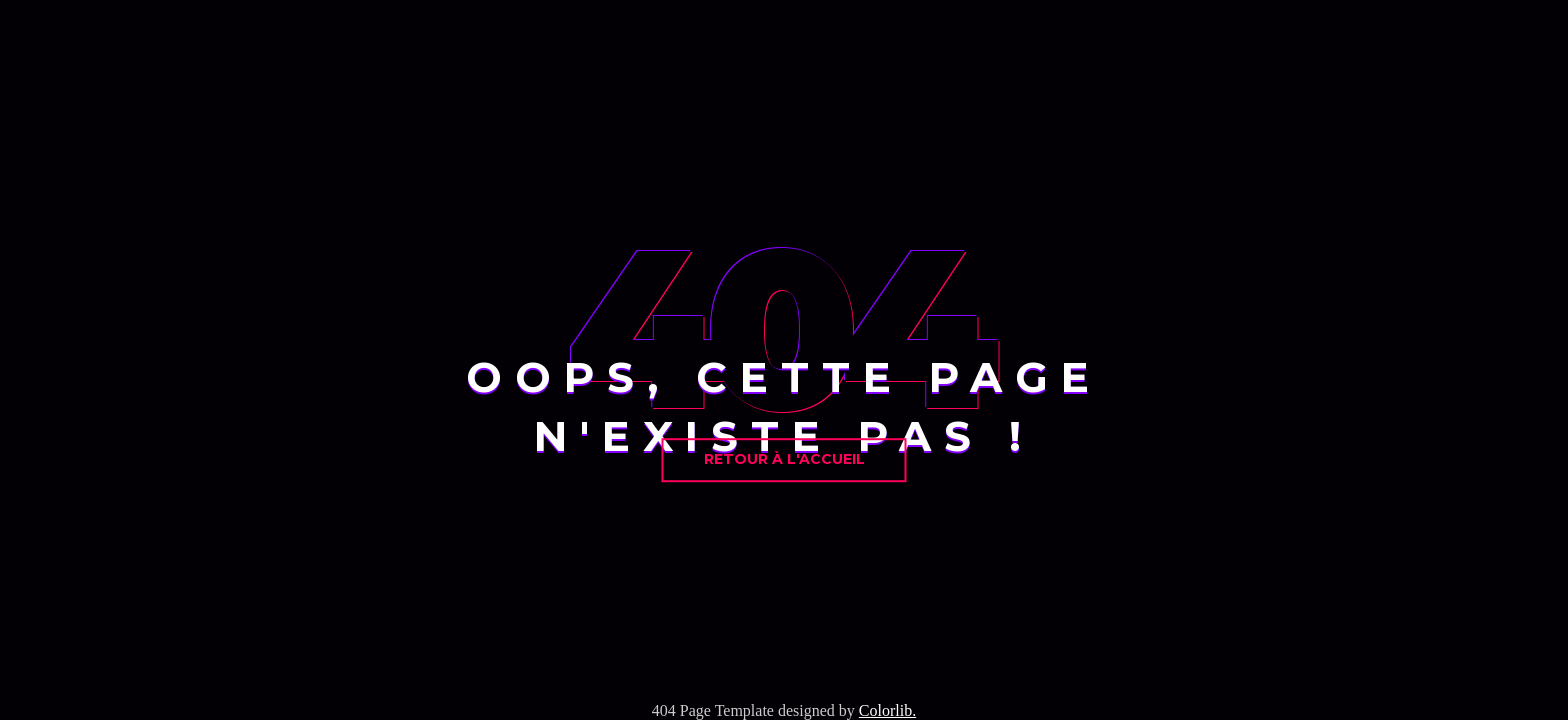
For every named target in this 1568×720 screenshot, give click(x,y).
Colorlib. (887, 710)
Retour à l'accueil (784, 459)
